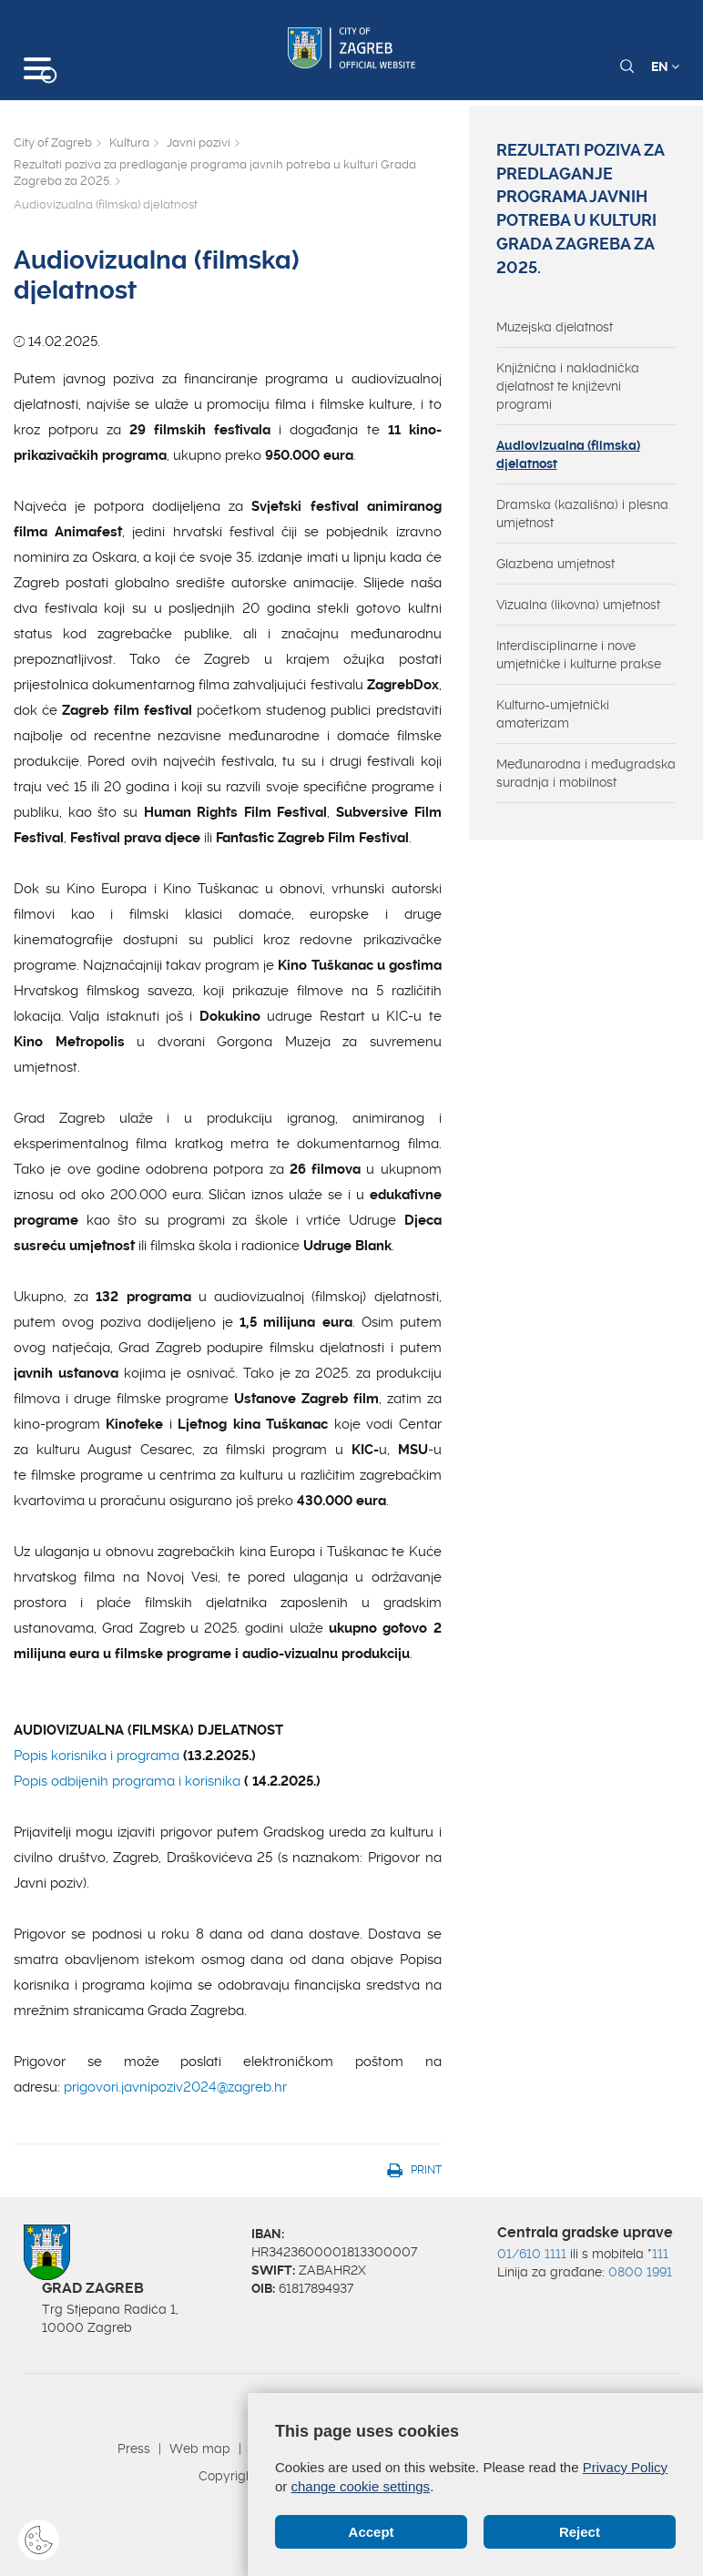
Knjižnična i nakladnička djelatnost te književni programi (567, 386)
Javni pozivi (198, 142)
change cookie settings (361, 2486)
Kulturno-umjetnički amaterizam (552, 713)
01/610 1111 (531, 2253)
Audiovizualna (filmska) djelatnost (568, 454)
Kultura (129, 142)
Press (133, 2448)
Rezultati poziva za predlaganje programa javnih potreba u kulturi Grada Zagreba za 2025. (215, 173)
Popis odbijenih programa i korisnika (129, 1781)
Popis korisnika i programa (96, 1755)
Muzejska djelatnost (554, 327)
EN (665, 66)
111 (660, 2253)
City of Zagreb (53, 142)
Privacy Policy (625, 2467)
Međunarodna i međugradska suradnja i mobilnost (586, 773)
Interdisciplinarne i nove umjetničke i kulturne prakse (578, 654)
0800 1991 (640, 2272)
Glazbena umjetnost (555, 563)
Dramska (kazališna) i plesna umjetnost (582, 513)
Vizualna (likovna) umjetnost (578, 604)
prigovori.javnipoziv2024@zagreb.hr (175, 2087)
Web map (199, 2448)
